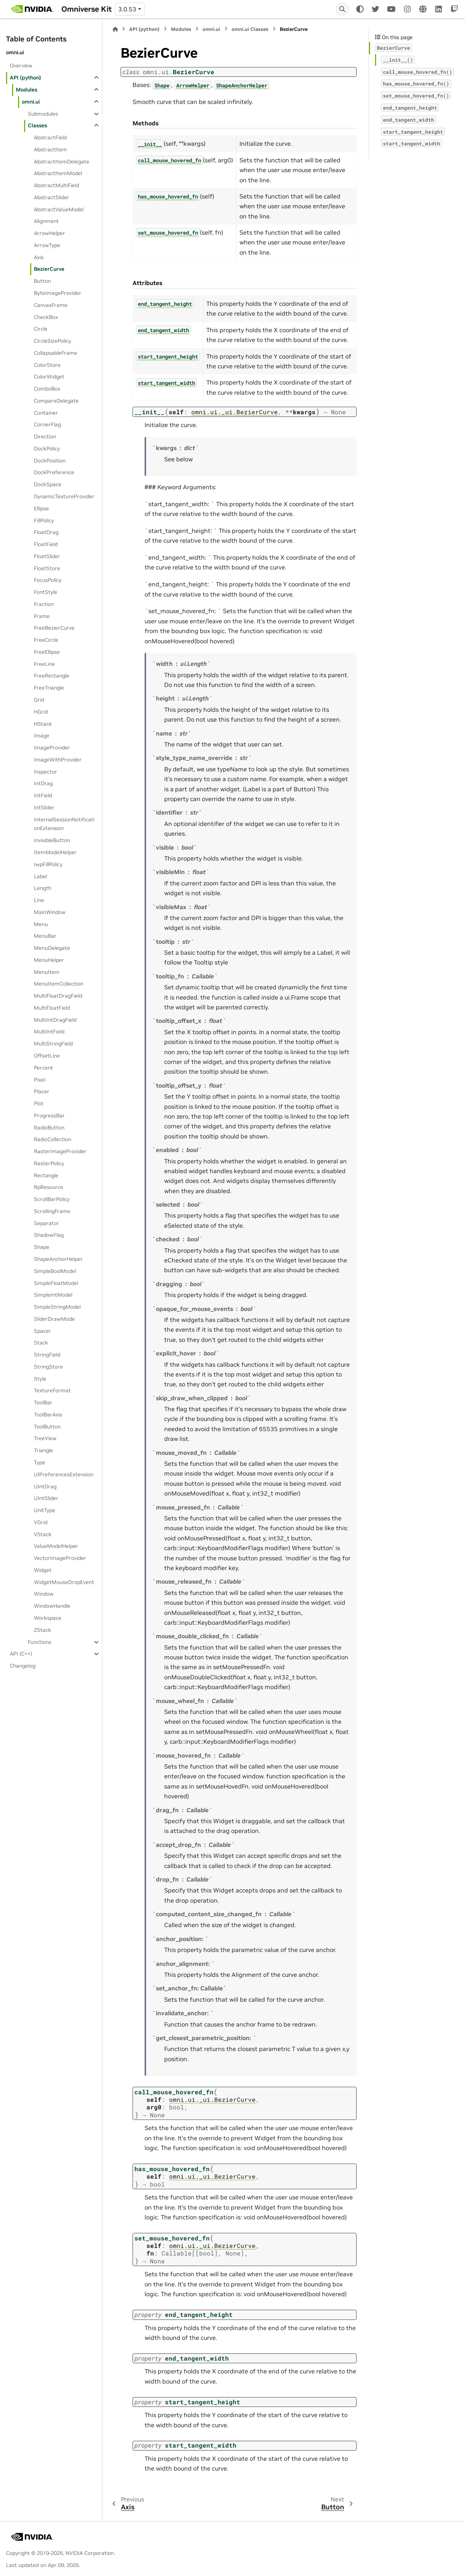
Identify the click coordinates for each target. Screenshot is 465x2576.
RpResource (48, 1187)
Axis (39, 257)
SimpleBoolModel (55, 1271)
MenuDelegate (52, 948)
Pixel (39, 1079)
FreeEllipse (47, 652)
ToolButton (47, 1426)
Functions (39, 1642)
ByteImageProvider (57, 293)
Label (40, 876)
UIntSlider (46, 1498)
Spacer (42, 1331)
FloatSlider (47, 556)
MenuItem (46, 972)
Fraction (44, 604)
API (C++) (21, 1653)
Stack (41, 1342)
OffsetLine (47, 1055)
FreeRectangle (51, 675)
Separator (46, 1223)
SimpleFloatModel (56, 1283)
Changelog (22, 1665)
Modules (26, 89)
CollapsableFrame (55, 352)
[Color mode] (359, 9)
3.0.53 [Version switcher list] (127, 9)
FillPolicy (44, 520)
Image (41, 735)
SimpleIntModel (53, 1294)
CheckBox (46, 317)
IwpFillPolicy (48, 864)
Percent (43, 1067)
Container (46, 412)
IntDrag (43, 783)
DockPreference (54, 472)
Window (43, 1593)
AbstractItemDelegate (61, 161)
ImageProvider (52, 747)
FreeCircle (46, 639)
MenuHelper (49, 960)
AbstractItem (50, 149)
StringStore (48, 1366)
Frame (42, 616)
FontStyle (45, 592)
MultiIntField (49, 1031)
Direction (45, 436)
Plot (39, 1103)
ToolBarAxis (48, 1414)
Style (40, 1378)
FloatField (46, 544)
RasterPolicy (49, 1163)
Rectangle (46, 1175)
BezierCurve (49, 269)
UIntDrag (45, 1486)
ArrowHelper (49, 233)
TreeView (45, 1438)
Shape (41, 1247)
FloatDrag (46, 532)
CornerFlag (47, 424)
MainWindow (50, 912)
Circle (40, 328)
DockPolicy (47, 448)
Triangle (43, 1450)
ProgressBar (49, 1115)
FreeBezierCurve (54, 627)
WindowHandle (52, 1605)
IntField (43, 795)
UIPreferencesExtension (63, 1474)
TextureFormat (52, 1390)
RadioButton (49, 1127)
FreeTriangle (49, 687)
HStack (43, 723)
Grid (39, 699)
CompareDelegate (56, 400)
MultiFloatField (52, 1007)
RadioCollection (52, 1139)
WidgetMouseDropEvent (64, 1582)
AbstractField (50, 137)
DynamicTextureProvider (64, 496)
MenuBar (45, 935)
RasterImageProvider (60, 1151)
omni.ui (31, 101)
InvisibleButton (52, 840)
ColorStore (47, 365)
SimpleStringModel (57, 1306)
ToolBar (43, 1402)
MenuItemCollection (58, 983)
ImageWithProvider (58, 759)
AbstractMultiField (56, 185)
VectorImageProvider (60, 1558)
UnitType (44, 1510)
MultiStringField (53, 1043)
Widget (43, 1570)
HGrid (41, 711)
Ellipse (41, 508)
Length (42, 888)
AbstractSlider (51, 197)
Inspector (45, 771)
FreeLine (44, 664)
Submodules (43, 113)
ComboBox (47, 388)
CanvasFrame (50, 305)
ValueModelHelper (56, 1546)
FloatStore (47, 568)
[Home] (115, 29)
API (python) (25, 77)
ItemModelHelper (55, 852)
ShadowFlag (49, 1235)
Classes (37, 125)
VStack (43, 1534)
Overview (21, 65)
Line (39, 900)
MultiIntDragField (55, 1019)
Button (42, 281)
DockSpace (47, 484)
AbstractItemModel (58, 173)
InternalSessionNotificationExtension (64, 824)
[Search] (342, 9)
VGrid (40, 1522)
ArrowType (47, 245)
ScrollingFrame (52, 1211)
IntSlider (44, 807)
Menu (41, 924)
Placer (41, 1091)
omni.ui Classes (250, 29)
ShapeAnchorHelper (58, 1259)
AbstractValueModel (59, 209)
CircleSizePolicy (52, 340)
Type (39, 1462)
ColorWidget (49, 376)
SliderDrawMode (54, 1318)
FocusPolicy (47, 580)
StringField (47, 1354)
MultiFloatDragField (58, 995)
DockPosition (50, 460)
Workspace (47, 1618)
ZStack (42, 1630)
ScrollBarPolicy (52, 1199)
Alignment (46, 221)
